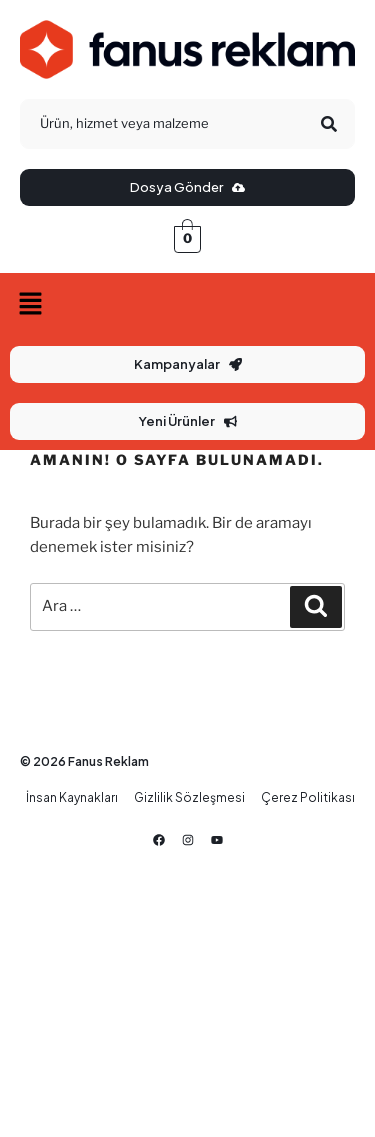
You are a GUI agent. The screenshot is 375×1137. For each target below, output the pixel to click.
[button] (187, 304)
